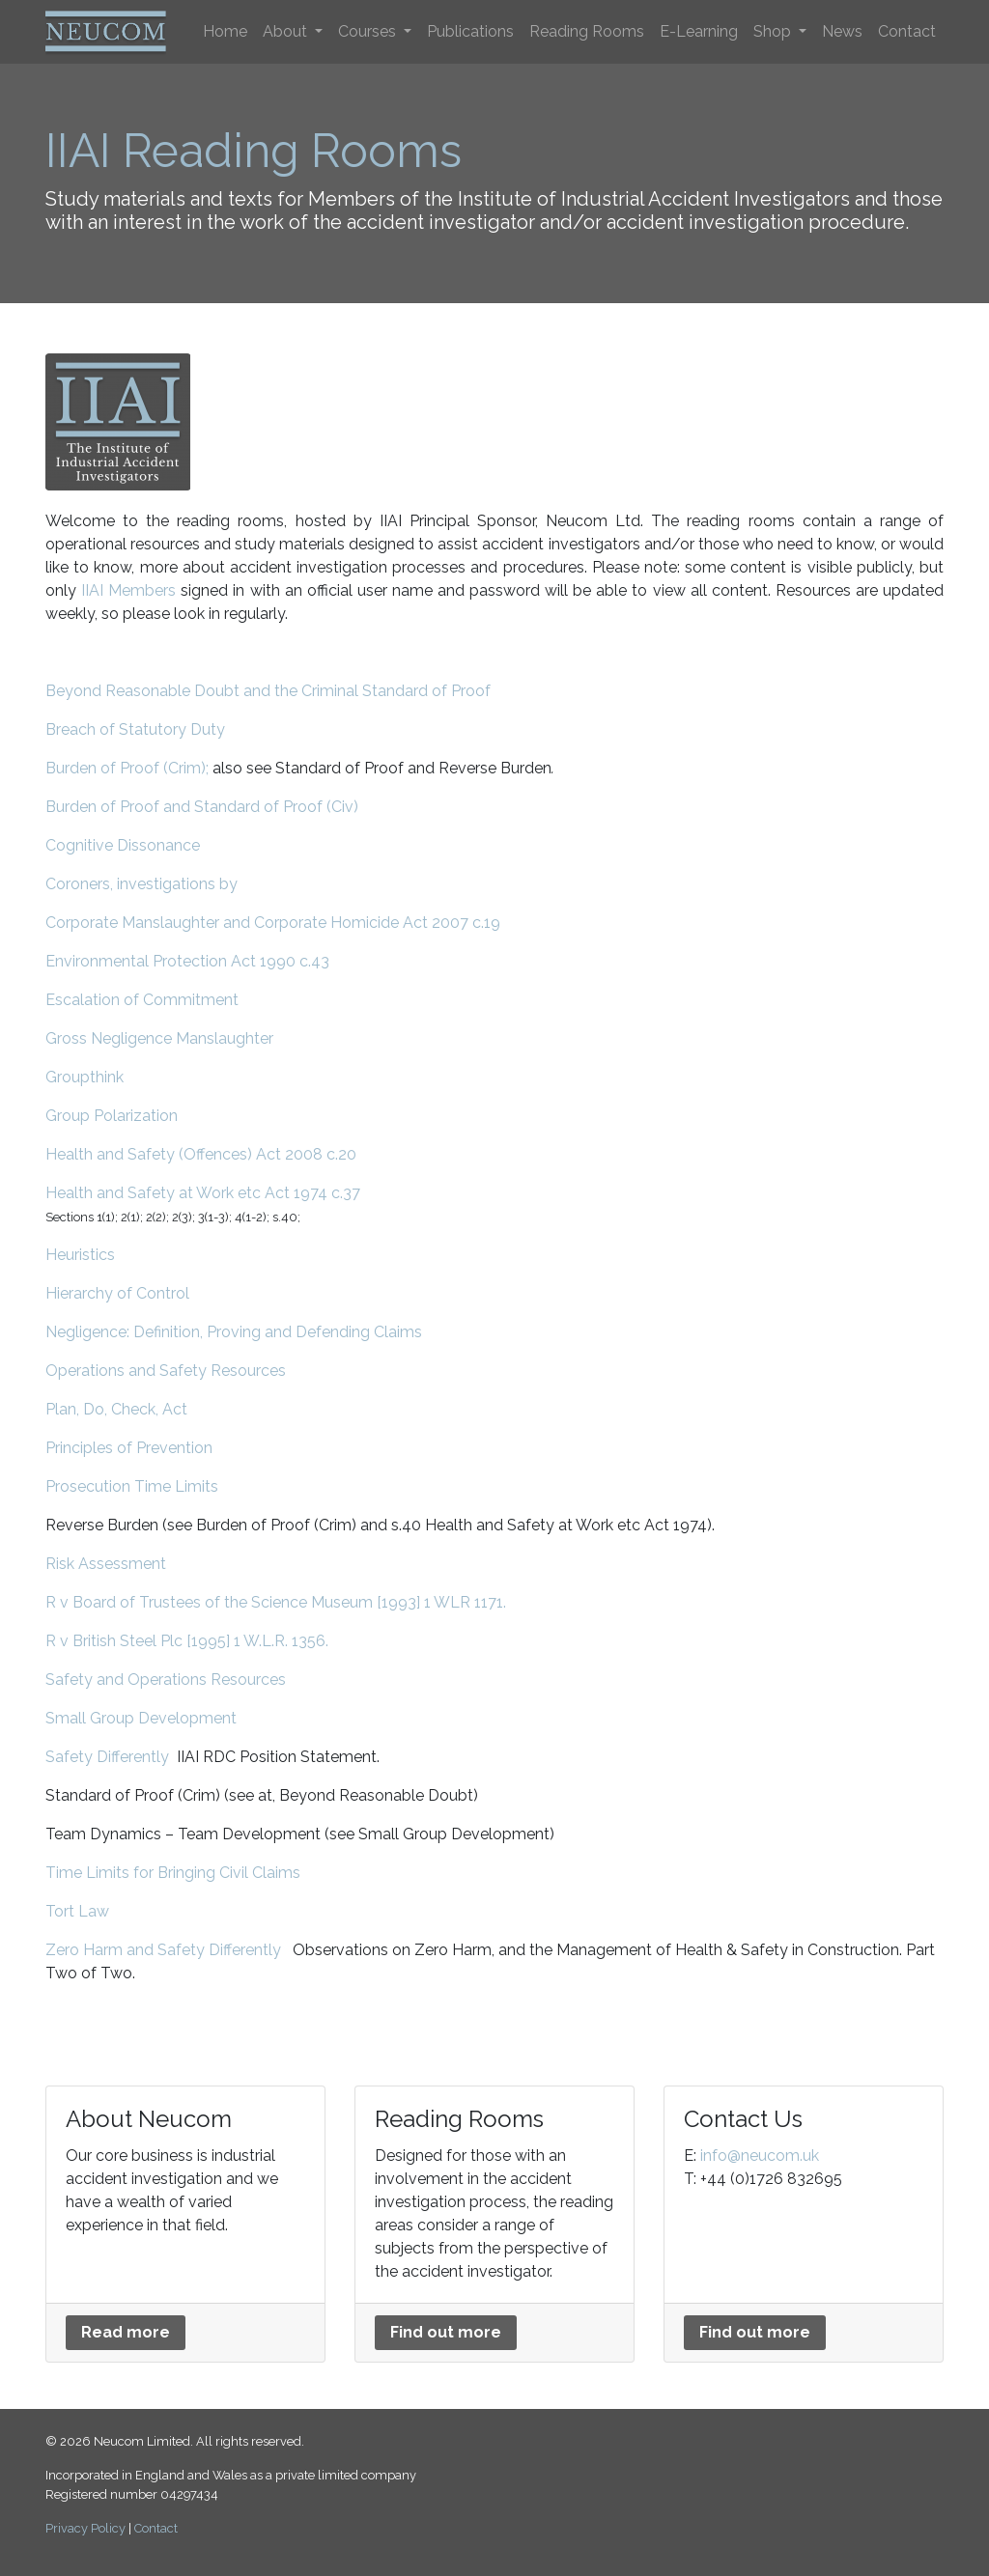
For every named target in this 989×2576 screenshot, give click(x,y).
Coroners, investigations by (141, 884)
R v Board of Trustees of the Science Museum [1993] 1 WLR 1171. (275, 1602)
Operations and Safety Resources (165, 1370)
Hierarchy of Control (117, 1293)
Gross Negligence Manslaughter (159, 1038)
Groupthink (84, 1077)
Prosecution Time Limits (131, 1486)
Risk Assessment (105, 1563)
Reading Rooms (586, 31)
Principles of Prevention (128, 1448)
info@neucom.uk (759, 2155)
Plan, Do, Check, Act (116, 1409)
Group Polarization (111, 1115)
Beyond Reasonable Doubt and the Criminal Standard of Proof (268, 691)
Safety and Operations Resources (165, 1679)
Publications (470, 31)
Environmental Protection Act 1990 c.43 (187, 961)
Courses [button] (369, 31)
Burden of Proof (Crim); (127, 768)
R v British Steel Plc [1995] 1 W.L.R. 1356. (186, 1641)
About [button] (287, 31)
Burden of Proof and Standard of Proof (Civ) (201, 807)
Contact (907, 31)
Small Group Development (141, 1718)
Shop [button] (774, 31)
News (842, 31)
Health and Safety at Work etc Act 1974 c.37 (202, 1193)
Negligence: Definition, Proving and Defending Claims (233, 1332)
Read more (125, 2332)
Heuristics (80, 1255)
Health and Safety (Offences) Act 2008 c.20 (200, 1154)
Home (225, 31)
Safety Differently (107, 1757)
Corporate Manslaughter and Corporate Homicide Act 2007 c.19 (272, 922)
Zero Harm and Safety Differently (163, 1950)
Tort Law (77, 1911)
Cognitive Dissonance (122, 845)
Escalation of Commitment (142, 1000)
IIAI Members (128, 590)
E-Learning (699, 31)
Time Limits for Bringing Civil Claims (172, 1872)
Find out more (445, 2332)
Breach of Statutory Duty (135, 729)
